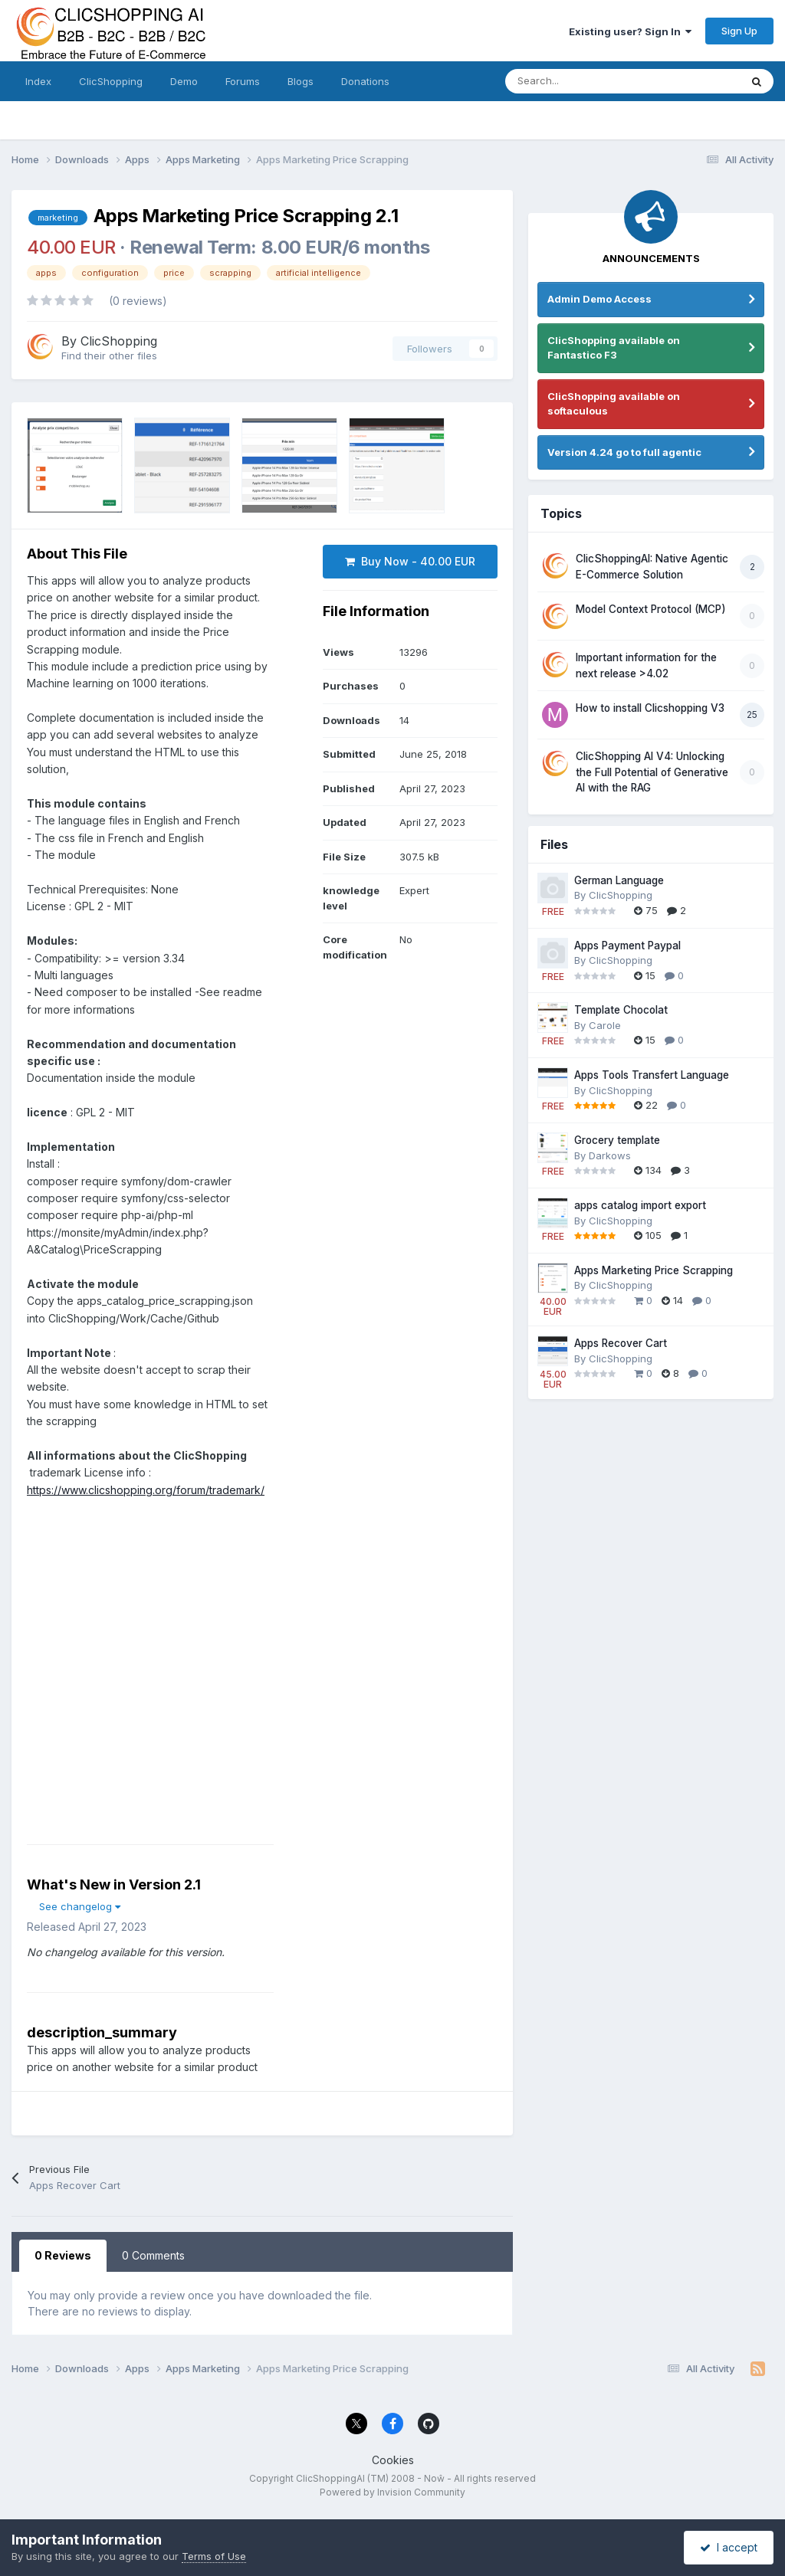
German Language (619, 880)
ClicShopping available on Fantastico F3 (613, 348)
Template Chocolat (621, 1010)
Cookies (393, 2459)
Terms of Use (214, 2556)
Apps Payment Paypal (627, 945)
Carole (605, 1025)
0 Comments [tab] (153, 2255)
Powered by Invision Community (392, 2492)
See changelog (79, 1906)
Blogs (300, 81)
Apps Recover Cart (620, 1343)
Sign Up (739, 31)
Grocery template (617, 1140)
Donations (365, 81)
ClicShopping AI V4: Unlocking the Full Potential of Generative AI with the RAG (652, 772)
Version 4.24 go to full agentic (624, 452)
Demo (184, 81)
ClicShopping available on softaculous (613, 404)
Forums (242, 81)
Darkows (610, 1155)
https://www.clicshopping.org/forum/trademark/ (145, 1489)
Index (38, 81)
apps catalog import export (640, 1205)
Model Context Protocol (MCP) (651, 609)
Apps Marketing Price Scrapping (653, 1270)
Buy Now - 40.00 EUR (410, 561)
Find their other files (109, 355)
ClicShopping (111, 81)
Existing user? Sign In (630, 31)
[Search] (588, 81)
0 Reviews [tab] (62, 2255)
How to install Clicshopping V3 (650, 708)
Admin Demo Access (599, 299)
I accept (728, 2547)
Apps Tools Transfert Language (651, 1075)
